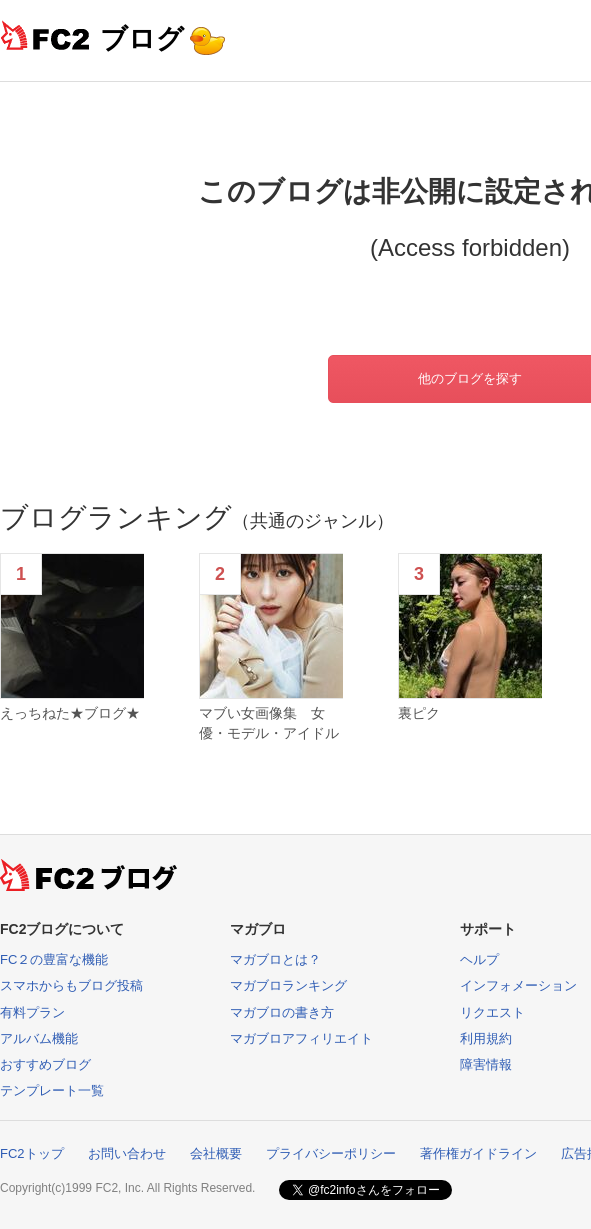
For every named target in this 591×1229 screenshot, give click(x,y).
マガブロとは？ (275, 959)
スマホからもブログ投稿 (71, 985)
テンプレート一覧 (52, 1090)
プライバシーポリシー (331, 1153)
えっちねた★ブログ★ (70, 713)
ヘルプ (479, 959)
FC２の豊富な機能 (54, 959)
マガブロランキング (288, 985)
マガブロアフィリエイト (301, 1038)
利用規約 (486, 1038)
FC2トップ (32, 1153)
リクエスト (492, 1012)
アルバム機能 (39, 1038)
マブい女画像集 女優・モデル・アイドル (269, 723)
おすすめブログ (45, 1064)
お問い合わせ (127, 1153)
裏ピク (419, 713)
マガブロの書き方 (282, 1012)
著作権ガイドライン (478, 1153)
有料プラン (32, 1012)
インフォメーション (518, 985)
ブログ (142, 38)
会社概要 (216, 1153)
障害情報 (486, 1064)
